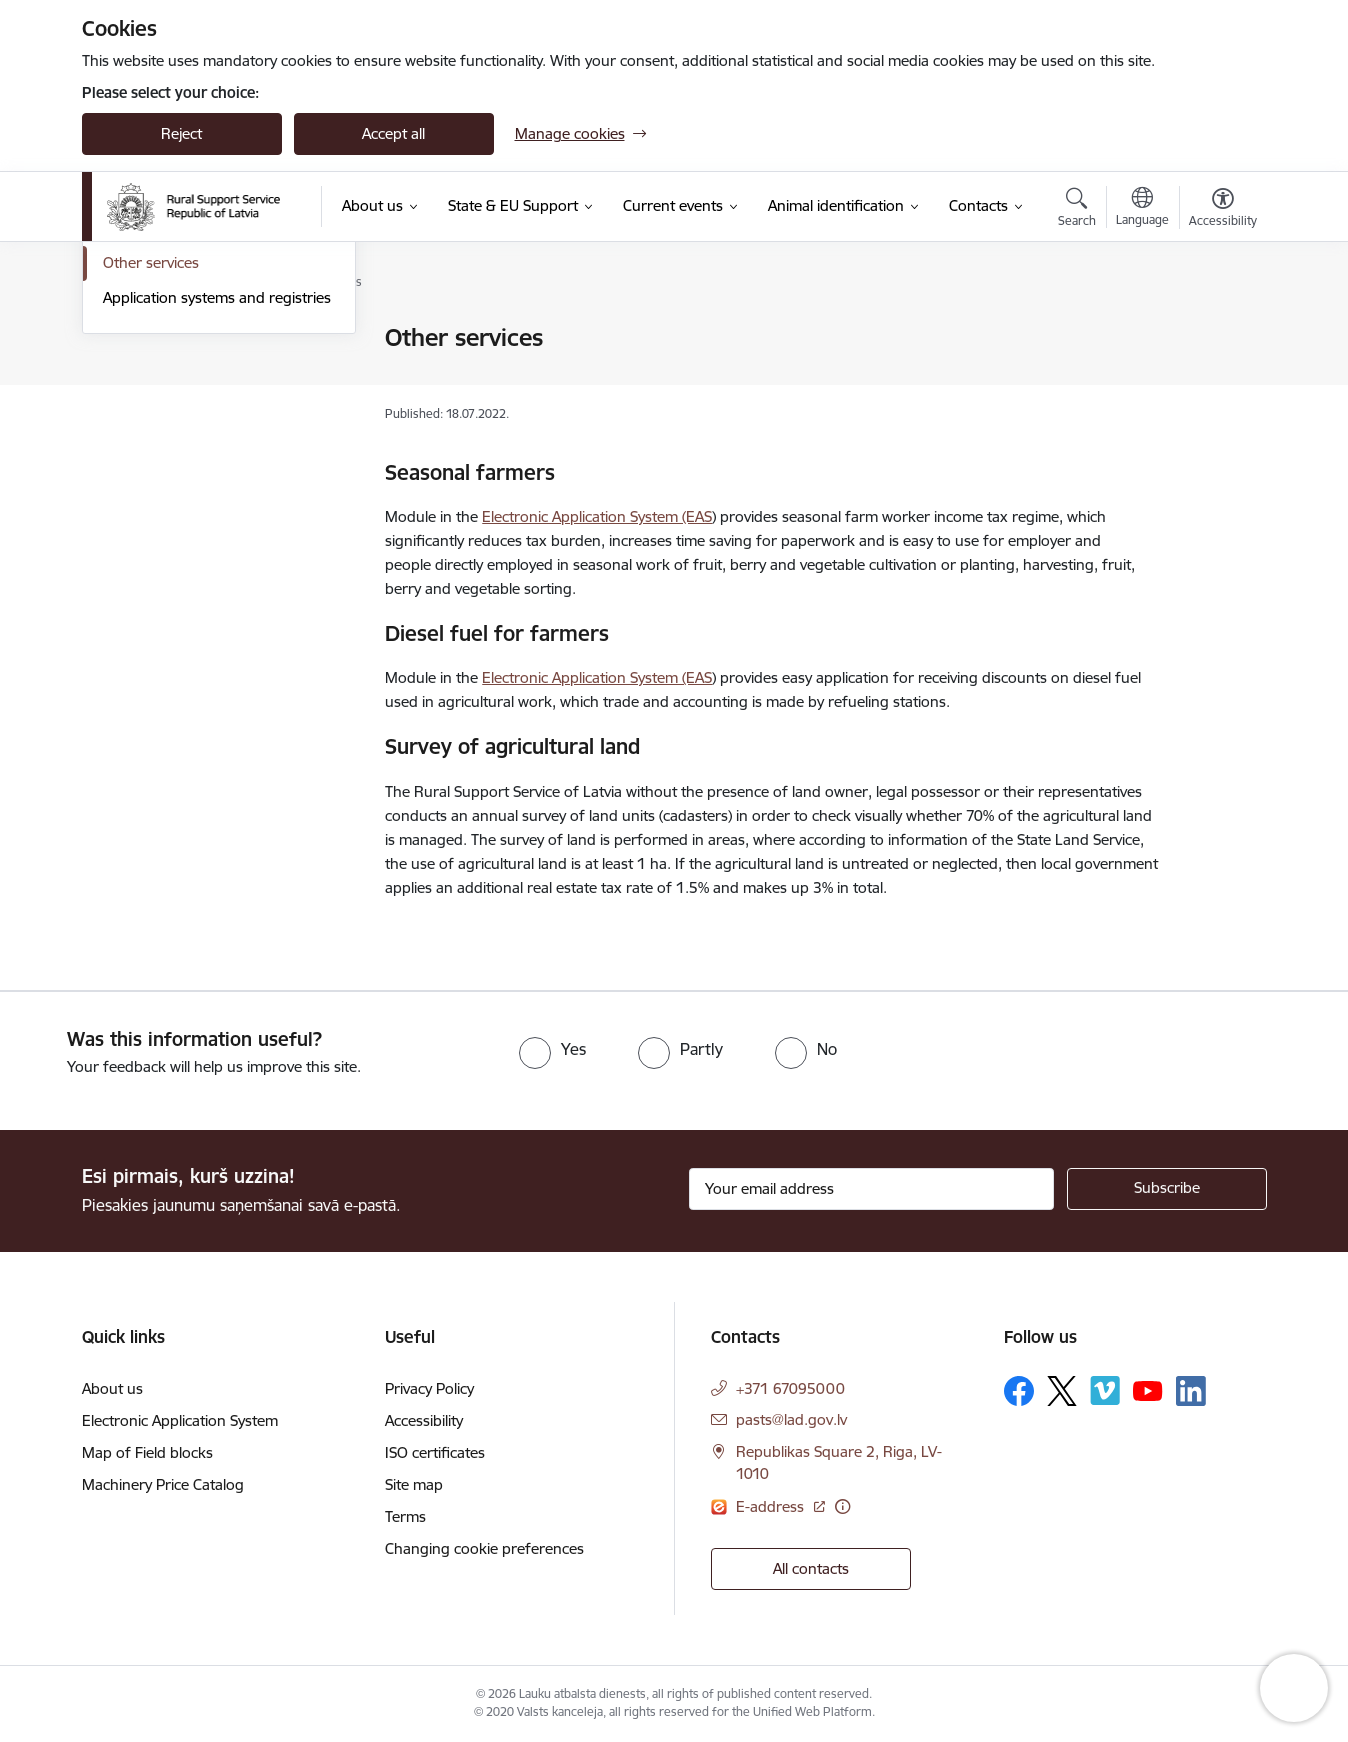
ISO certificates (435, 1452)
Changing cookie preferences (484, 1548)
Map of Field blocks (147, 1452)
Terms (405, 1516)
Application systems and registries (217, 512)
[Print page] (1217, 329)
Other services (151, 478)
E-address (772, 1506)
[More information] (842, 1506)
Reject (181, 133)
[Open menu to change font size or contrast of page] (1223, 210)
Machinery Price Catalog (163, 1484)
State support (149, 373)
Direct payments (158, 339)
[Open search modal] (1077, 210)
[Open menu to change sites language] (1142, 209)
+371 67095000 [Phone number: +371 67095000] (790, 1388)
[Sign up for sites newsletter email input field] (871, 1189)
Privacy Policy (429, 1388)
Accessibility (424, 1420)
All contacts (811, 1568)
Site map (414, 1484)
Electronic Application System (180, 1420)
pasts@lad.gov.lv (791, 1419)
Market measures (162, 443)
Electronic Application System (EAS (597, 516)
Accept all (393, 133)
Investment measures (175, 408)
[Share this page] (1217, 379)
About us (112, 1388)
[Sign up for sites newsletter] (1167, 1189)
